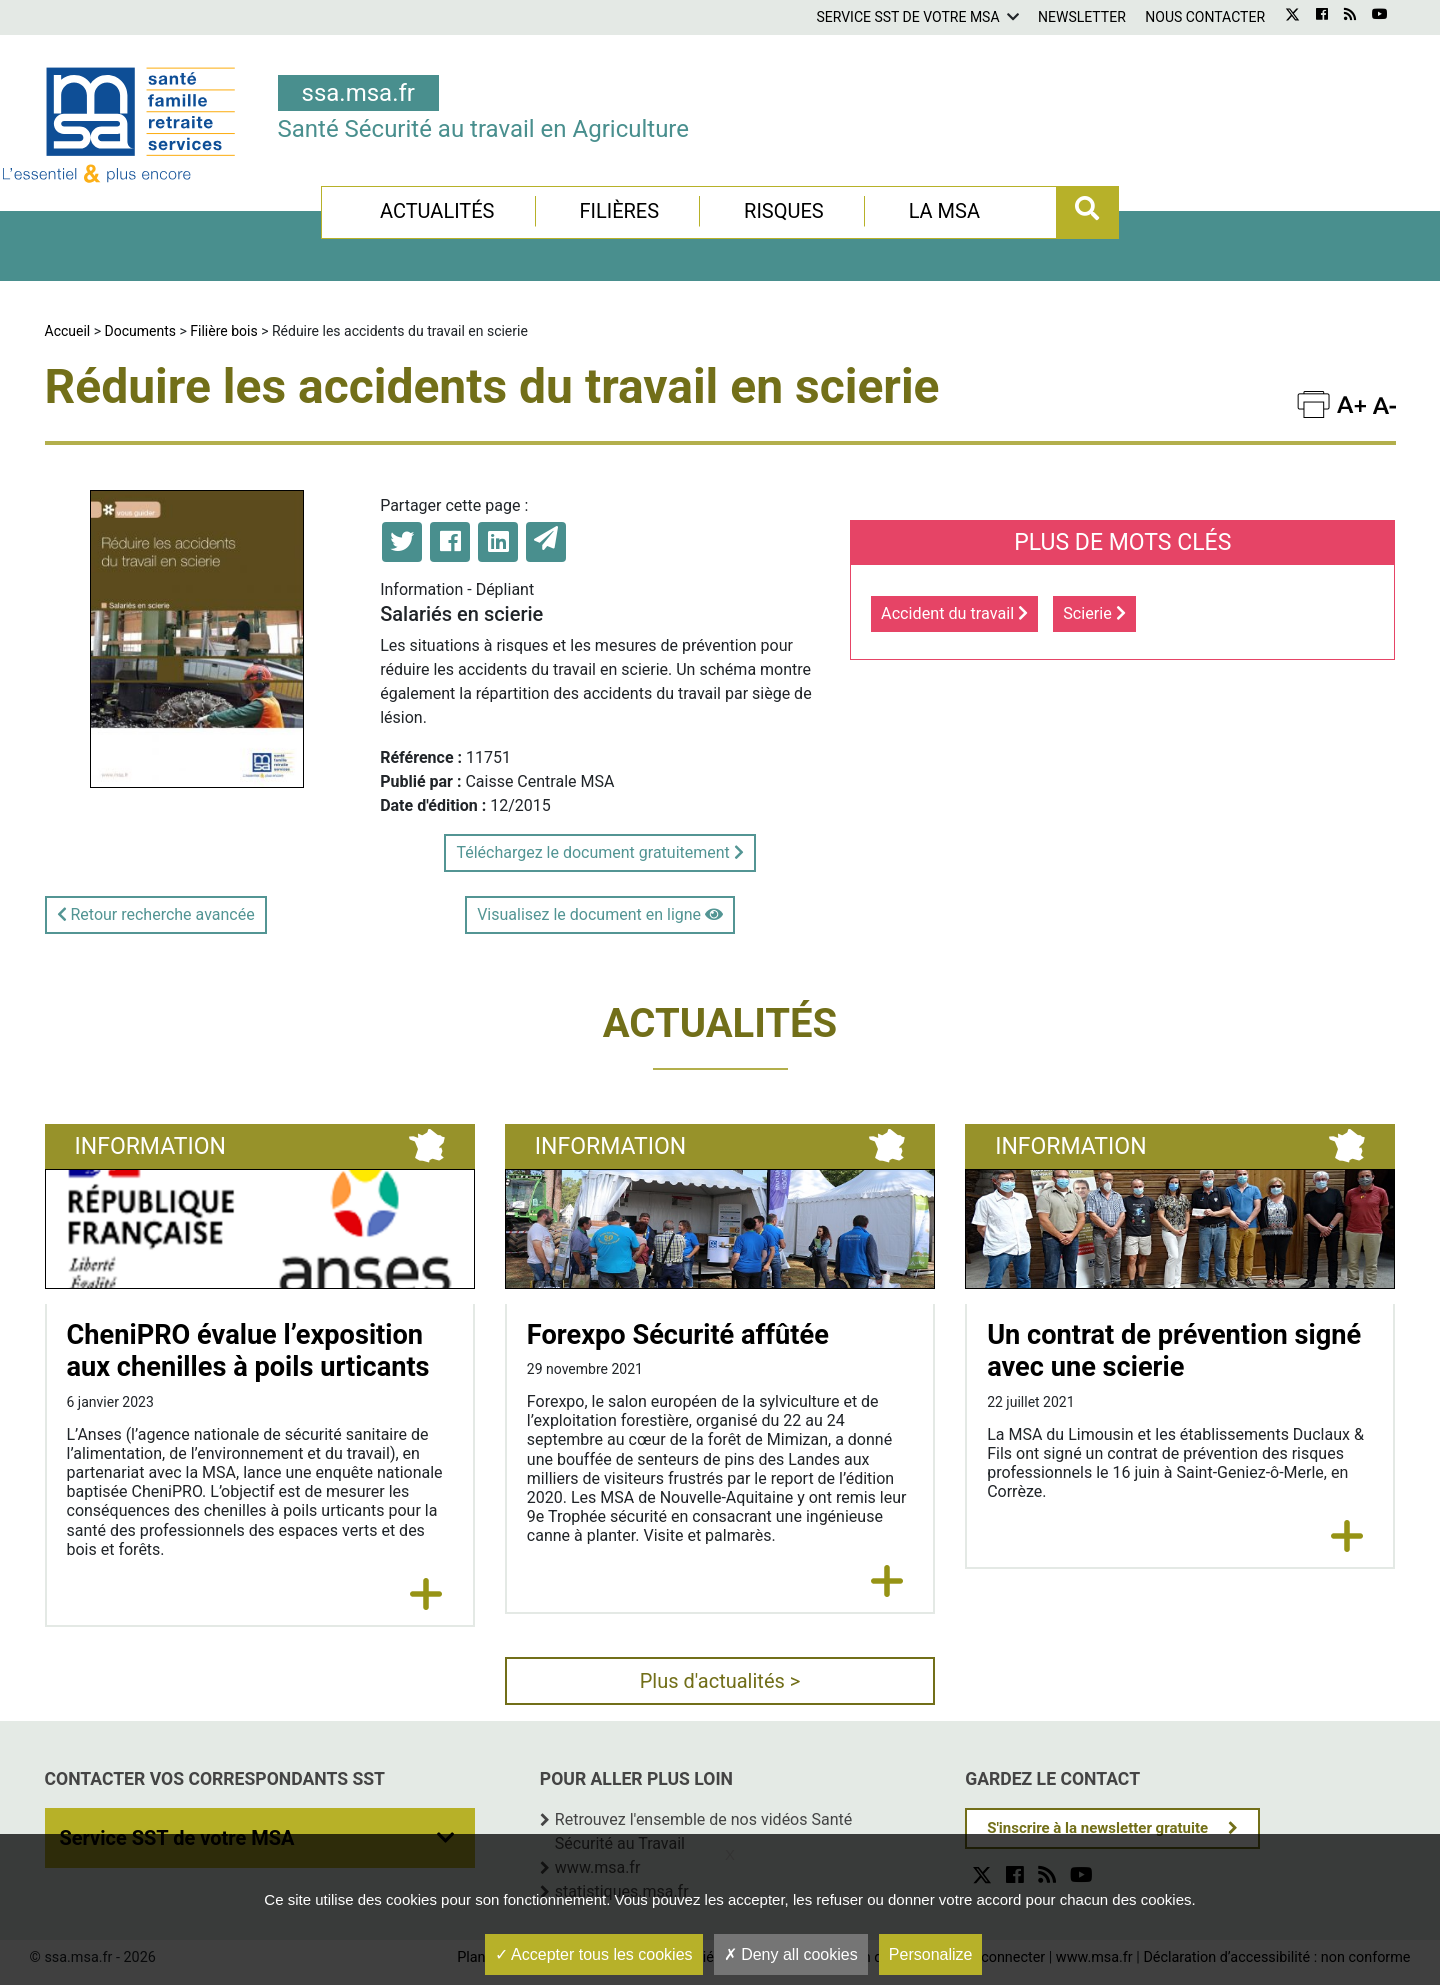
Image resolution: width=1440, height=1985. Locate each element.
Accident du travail (954, 613)
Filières (619, 211)
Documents (140, 331)
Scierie (1094, 613)
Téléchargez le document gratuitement (599, 852)
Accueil (68, 331)
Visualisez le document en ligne (600, 914)
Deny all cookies (791, 1954)
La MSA (944, 211)
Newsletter (1082, 17)
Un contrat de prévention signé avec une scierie (1174, 1351)
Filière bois (223, 331)
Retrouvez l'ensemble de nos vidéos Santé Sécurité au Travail (703, 1831)
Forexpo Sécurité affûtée (678, 1335)
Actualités (437, 211)
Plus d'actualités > (720, 1681)
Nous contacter (1205, 17)
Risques (784, 211)
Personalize (931, 1954)
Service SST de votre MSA (907, 17)
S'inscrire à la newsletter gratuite (1097, 1828)
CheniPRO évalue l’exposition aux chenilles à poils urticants (248, 1351)
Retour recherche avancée (156, 914)
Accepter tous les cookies (594, 1954)
